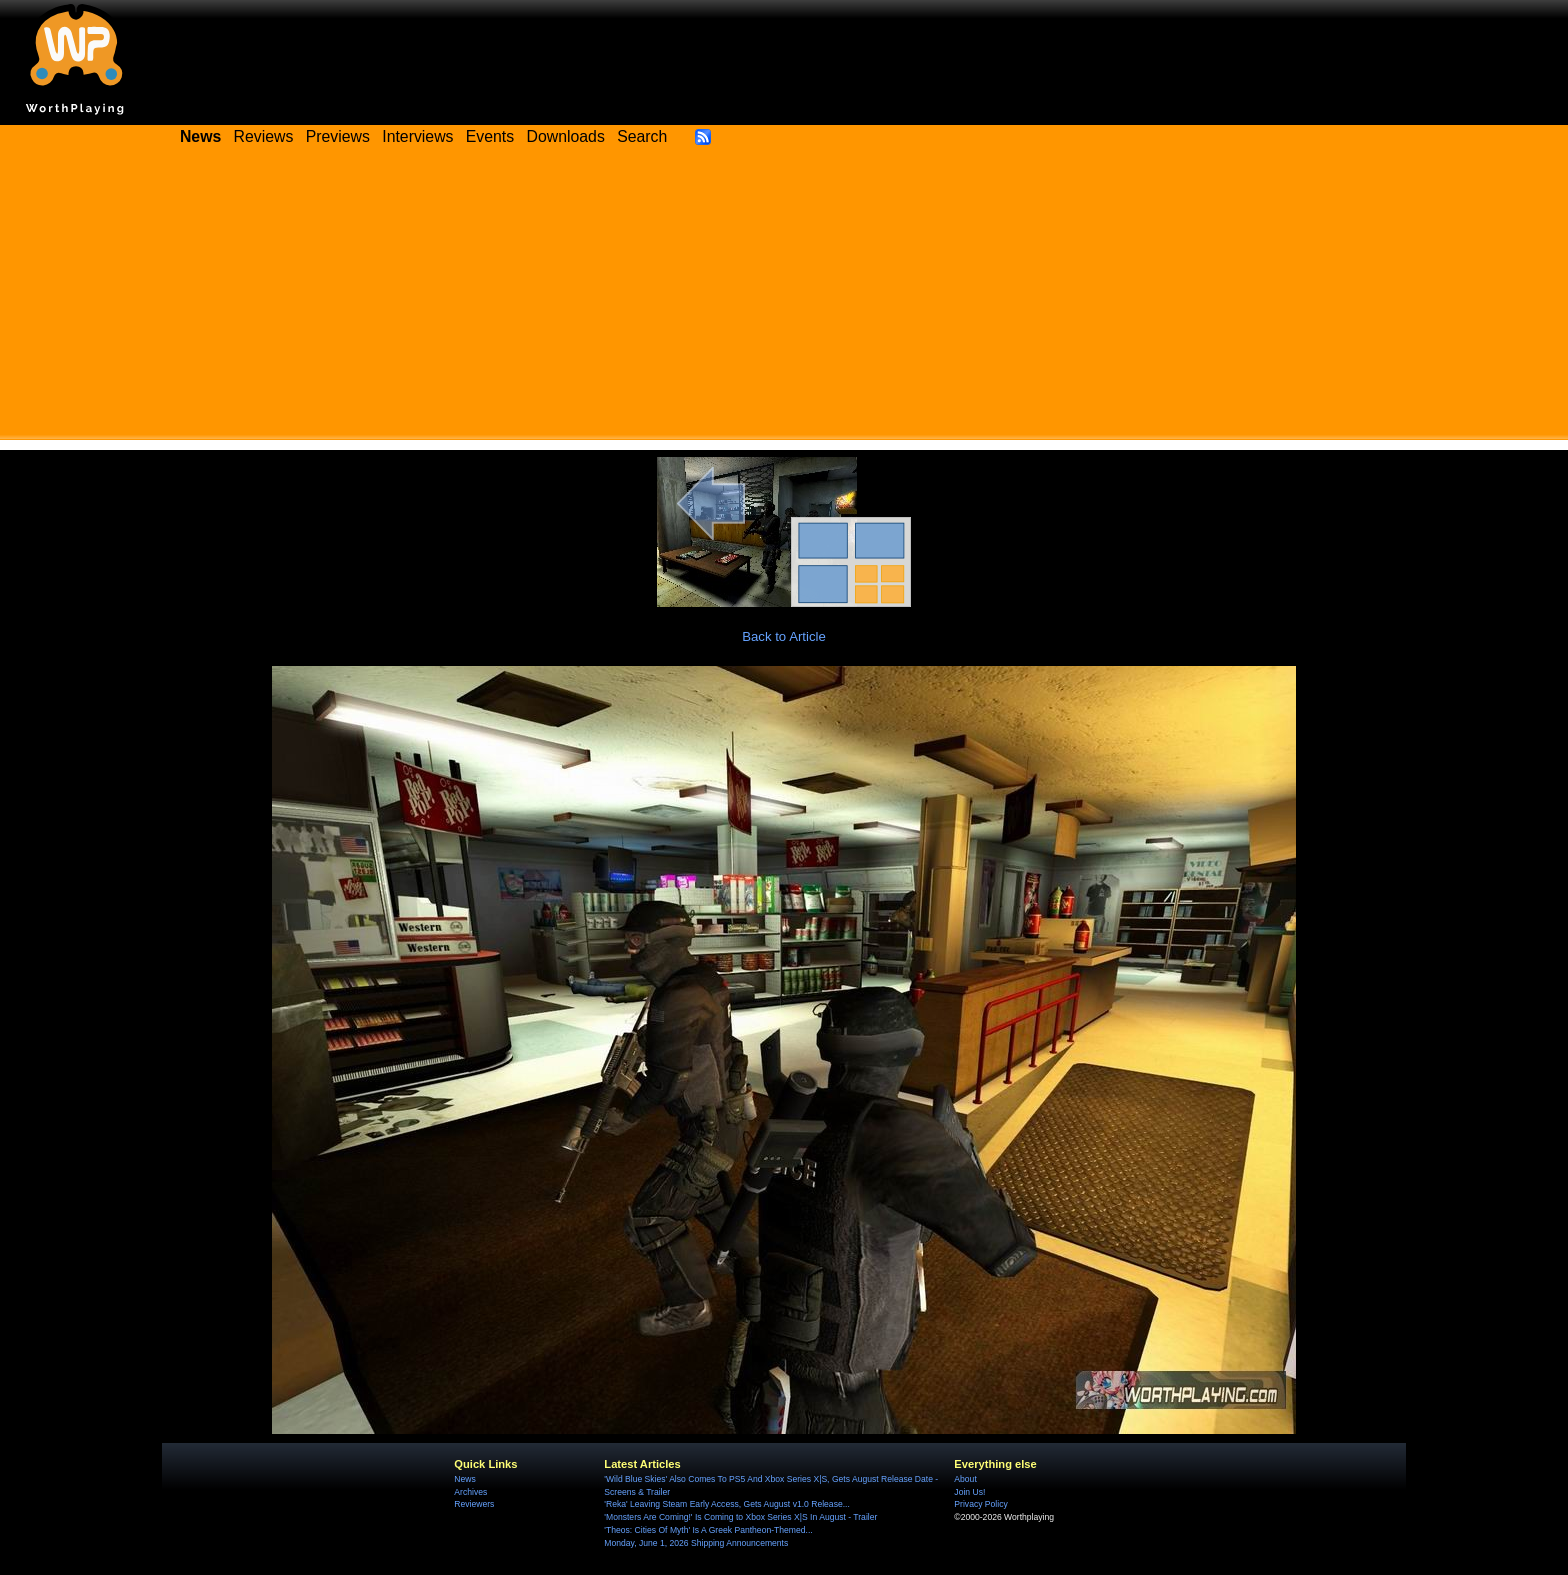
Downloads (566, 136)
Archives (470, 1492)
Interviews (417, 136)
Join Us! (969, 1492)
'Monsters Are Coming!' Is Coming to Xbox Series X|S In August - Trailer (740, 1517)
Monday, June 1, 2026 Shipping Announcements (696, 1543)
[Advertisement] (784, 300)
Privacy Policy (980, 1504)
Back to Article (784, 636)
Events (490, 136)
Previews (338, 136)
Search (642, 136)
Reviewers (474, 1504)
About (965, 1479)
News (464, 1479)
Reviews (264, 136)
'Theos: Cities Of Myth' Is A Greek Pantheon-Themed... (708, 1530)
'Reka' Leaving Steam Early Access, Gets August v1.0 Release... (727, 1504)
